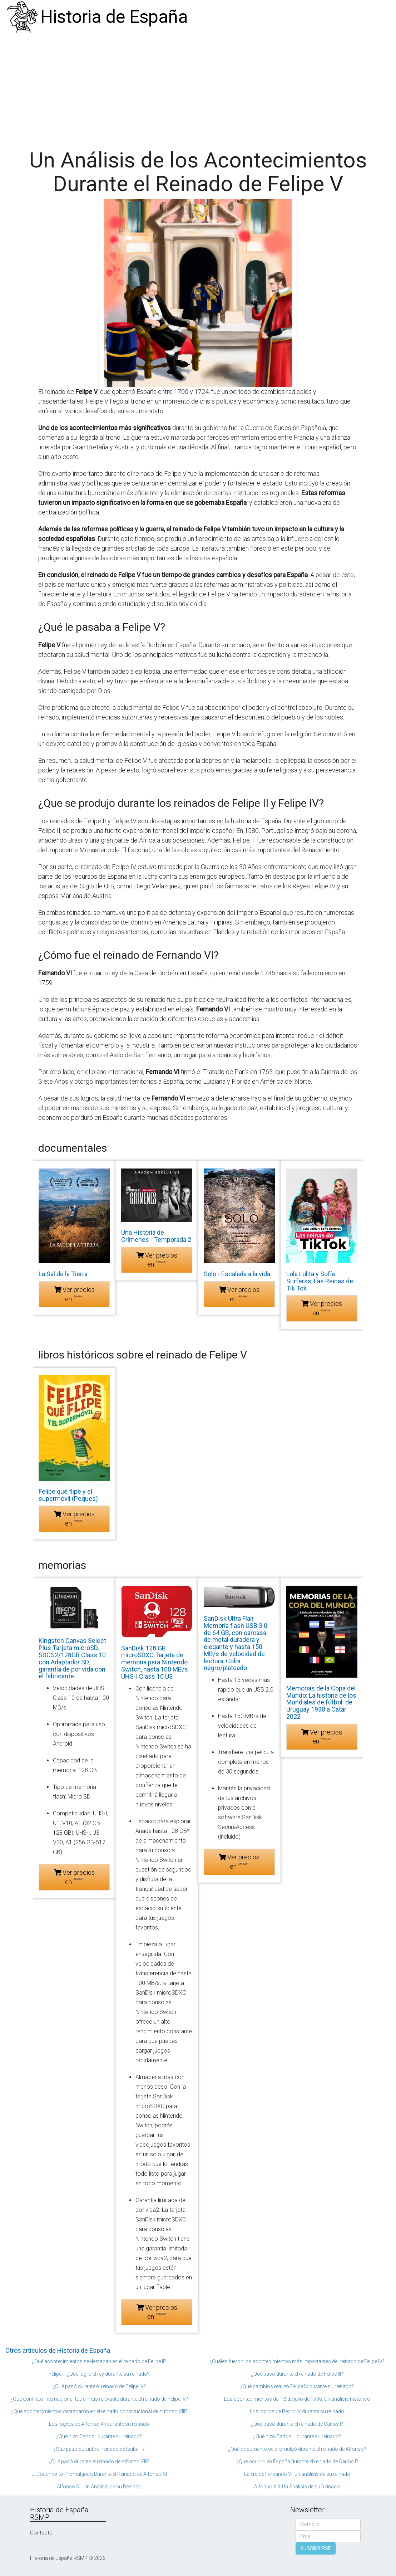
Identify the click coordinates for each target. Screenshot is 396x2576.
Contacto (41, 2532)
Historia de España (114, 16)
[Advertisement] (198, 88)
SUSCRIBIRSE (315, 2548)
